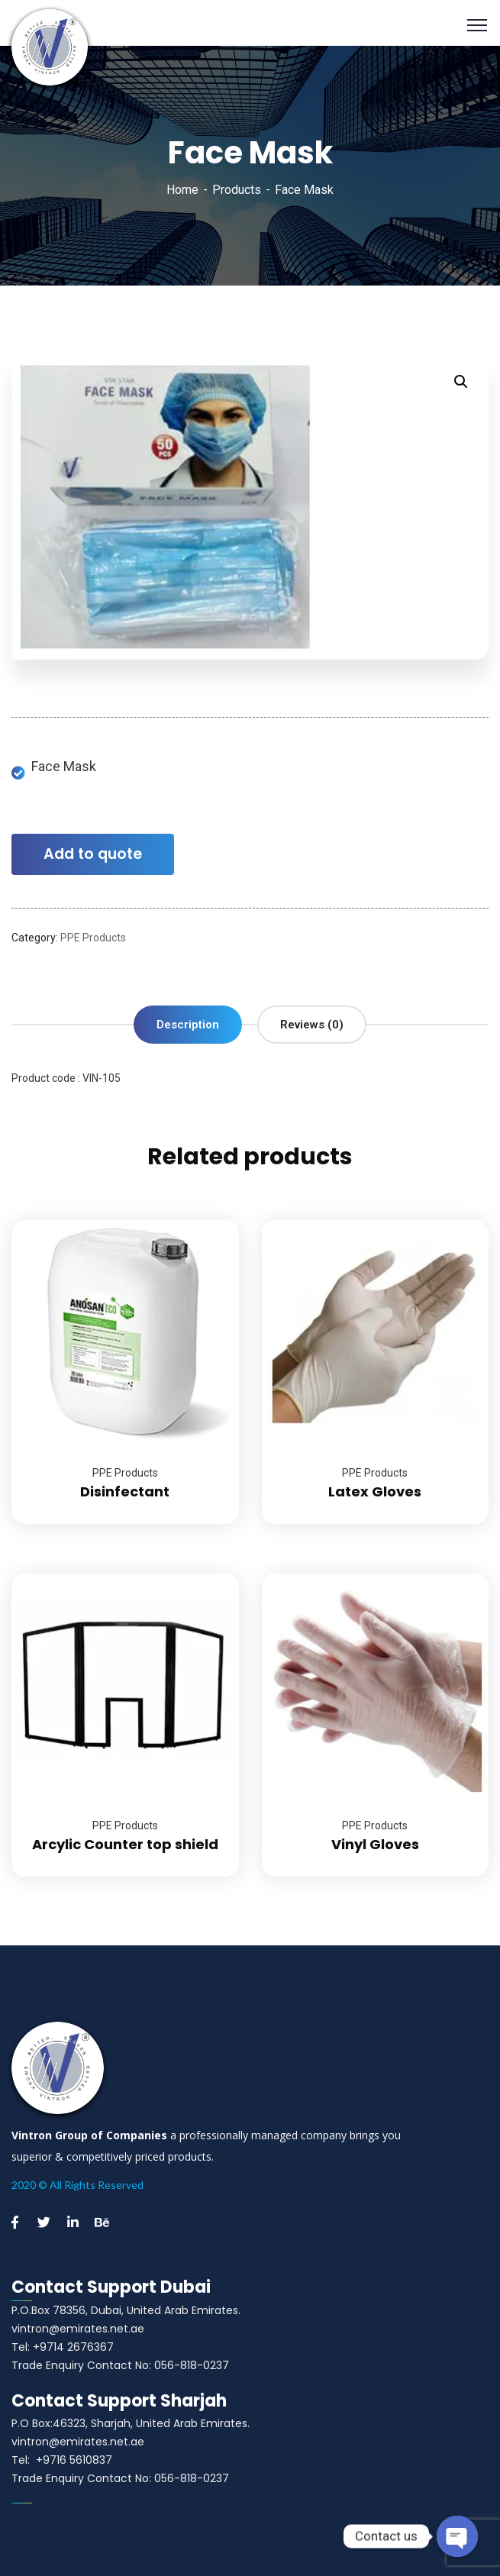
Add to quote (93, 854)
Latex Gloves (374, 1491)
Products (236, 189)
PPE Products (93, 937)
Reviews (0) (312, 1024)
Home (182, 189)
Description (187, 1024)
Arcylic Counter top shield (125, 1844)
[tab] (188, 1025)
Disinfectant (124, 1491)
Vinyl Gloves (375, 1844)
